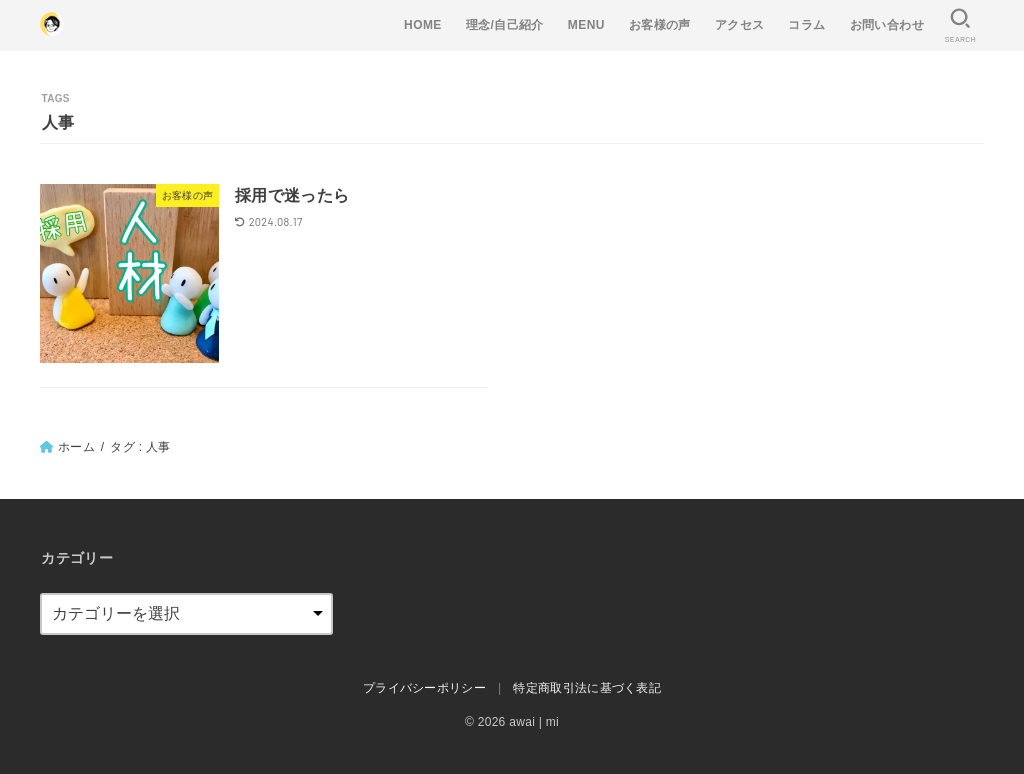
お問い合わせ (887, 25)
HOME (423, 25)
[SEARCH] (960, 25)
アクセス (740, 25)
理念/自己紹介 (505, 25)
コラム (806, 25)
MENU (586, 25)
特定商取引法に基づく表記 (587, 688)
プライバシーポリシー (424, 688)
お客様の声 (660, 25)
